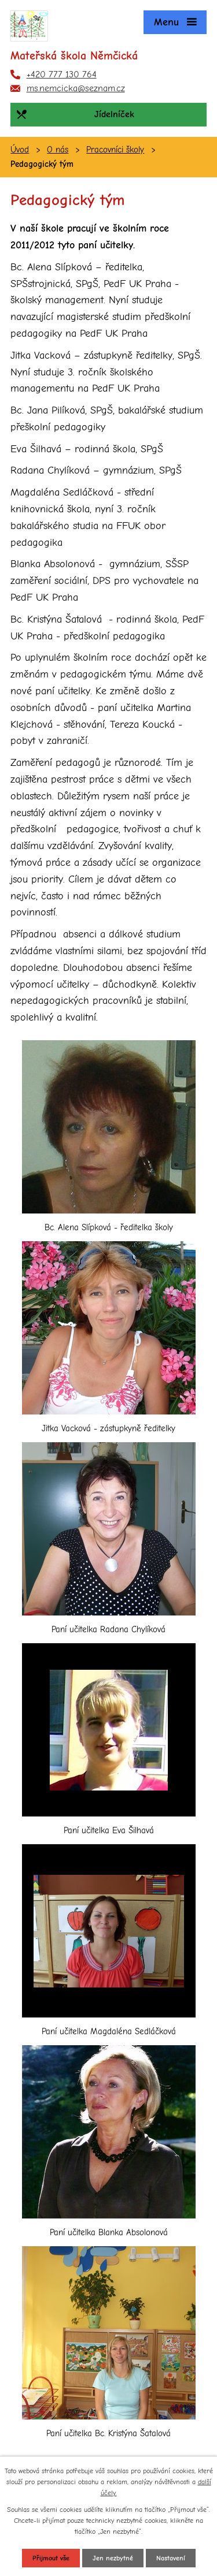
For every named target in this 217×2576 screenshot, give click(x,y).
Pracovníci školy (115, 149)
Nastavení (170, 2558)
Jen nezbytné (113, 2558)
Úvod (19, 149)
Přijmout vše (50, 2558)
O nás (57, 149)
